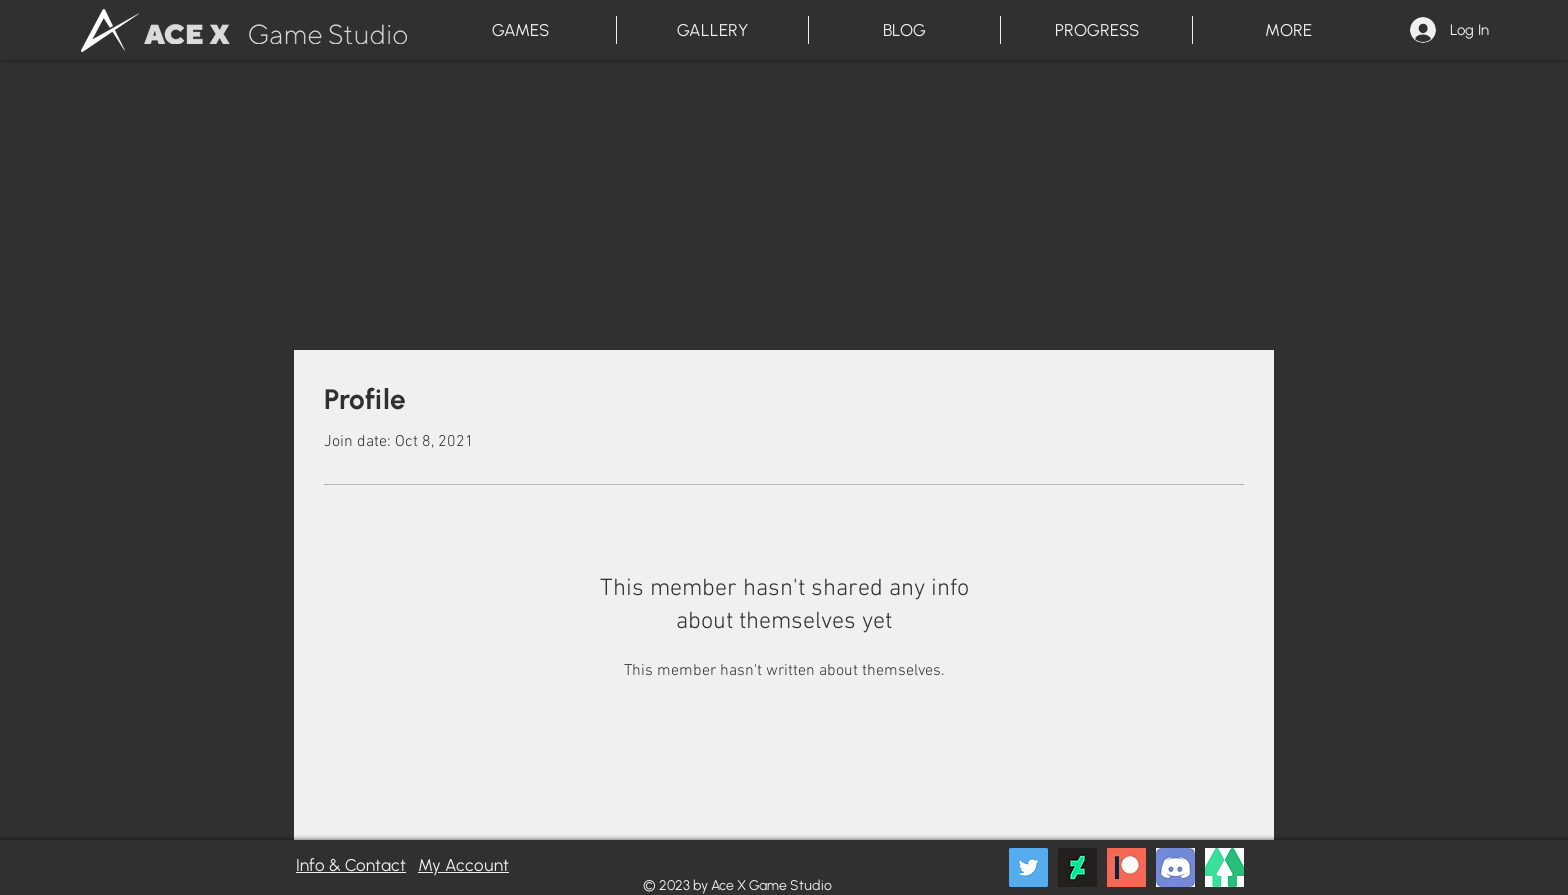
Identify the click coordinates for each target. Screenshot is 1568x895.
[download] (1224, 867)
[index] (1126, 867)
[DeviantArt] (1077, 867)
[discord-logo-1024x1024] (1175, 867)
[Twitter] (1028, 867)
